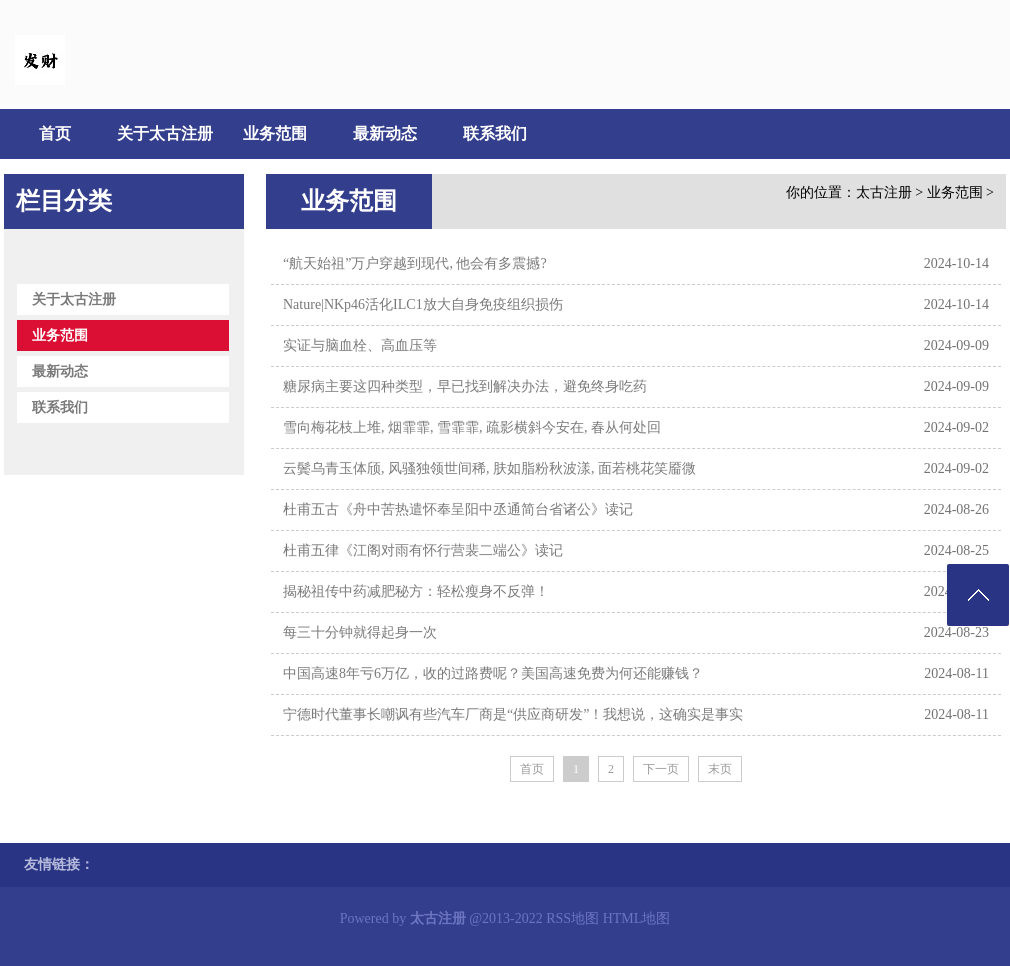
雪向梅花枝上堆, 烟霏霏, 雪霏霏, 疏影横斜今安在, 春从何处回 (472, 427)
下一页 (661, 769)
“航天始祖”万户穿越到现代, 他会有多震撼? (415, 263)
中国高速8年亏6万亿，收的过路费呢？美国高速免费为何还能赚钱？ (493, 673)
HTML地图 (637, 918)
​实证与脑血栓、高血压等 (360, 345)
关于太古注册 (165, 133)
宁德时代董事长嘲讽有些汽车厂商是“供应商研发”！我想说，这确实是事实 (513, 714)
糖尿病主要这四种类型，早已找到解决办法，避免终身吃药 (465, 386)
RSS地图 (572, 918)
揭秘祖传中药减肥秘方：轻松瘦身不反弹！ (416, 591)
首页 (55, 133)
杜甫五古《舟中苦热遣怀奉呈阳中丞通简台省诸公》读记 (458, 509)
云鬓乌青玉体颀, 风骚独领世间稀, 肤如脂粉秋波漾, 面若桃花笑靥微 (489, 468)
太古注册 (884, 192)
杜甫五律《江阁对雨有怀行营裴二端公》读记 (423, 550)
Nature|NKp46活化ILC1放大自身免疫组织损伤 (423, 304)
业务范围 (275, 133)
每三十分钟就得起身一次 (360, 632)
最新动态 (385, 133)
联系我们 (495, 133)
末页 (720, 769)
